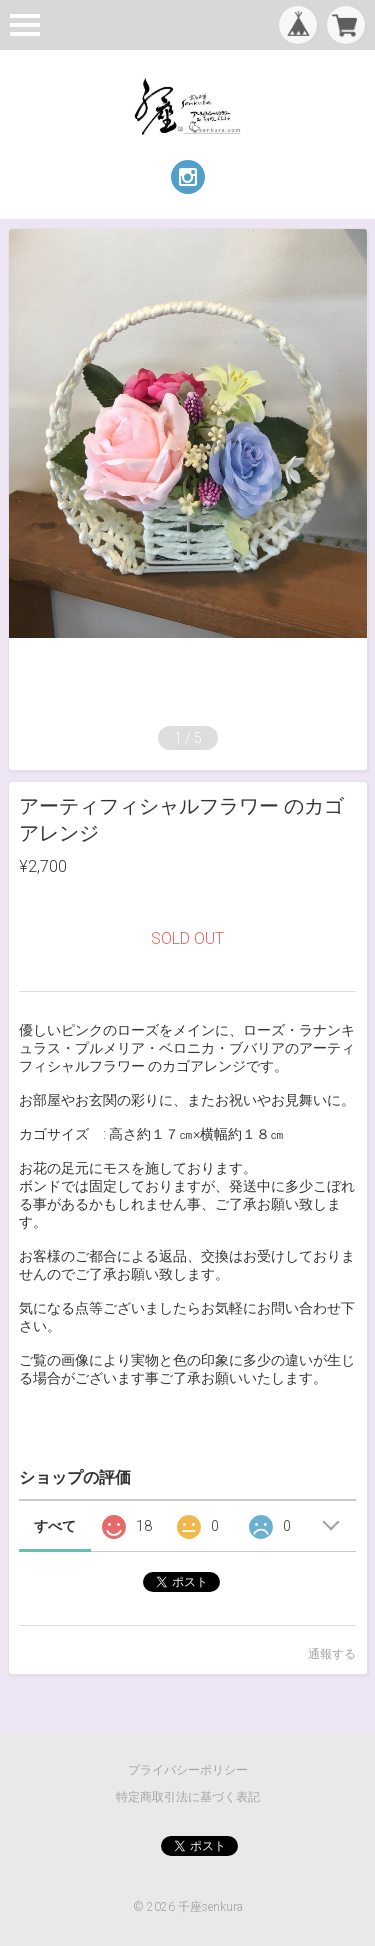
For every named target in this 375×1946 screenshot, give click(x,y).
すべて (55, 1526)
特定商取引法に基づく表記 (188, 1797)
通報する (332, 1654)
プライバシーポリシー (188, 1770)
